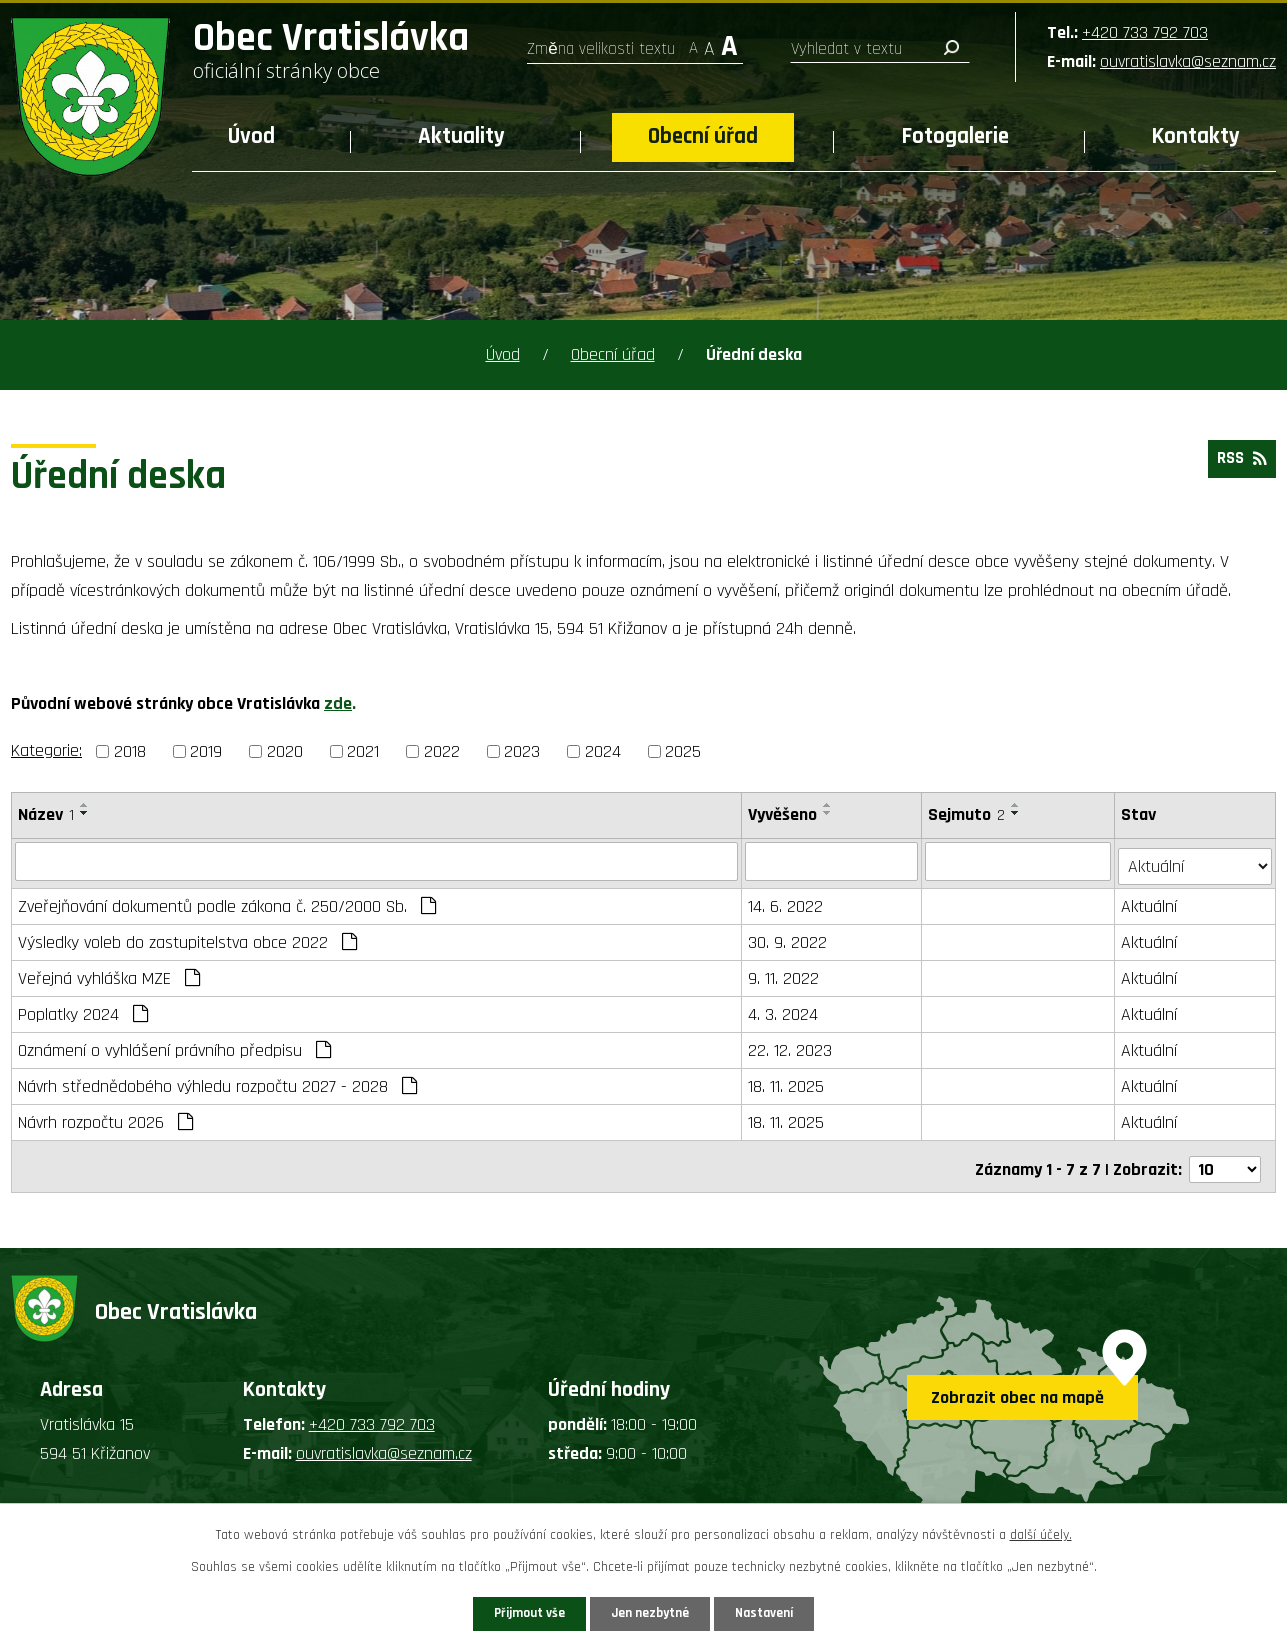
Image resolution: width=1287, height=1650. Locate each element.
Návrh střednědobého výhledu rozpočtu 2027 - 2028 (217, 1081)
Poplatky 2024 (83, 1009)
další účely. (1041, 1532)
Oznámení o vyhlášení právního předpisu (174, 1045)
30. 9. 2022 (788, 937)
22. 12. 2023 (791, 1045)
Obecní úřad (703, 136)
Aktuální (1151, 901)
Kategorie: (46, 750)
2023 (522, 751)
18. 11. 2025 (787, 1081)
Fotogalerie (955, 136)
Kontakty (1196, 136)
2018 (130, 751)
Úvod (251, 136)
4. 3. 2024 (784, 1009)
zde (338, 703)
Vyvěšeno (783, 814)
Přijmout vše (512, 1612)
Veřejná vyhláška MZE (109, 973)
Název (46, 814)
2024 (603, 751)
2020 (285, 751)
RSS (1238, 463)
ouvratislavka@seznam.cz (1188, 61)
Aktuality (461, 136)
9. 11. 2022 (784, 973)
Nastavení (783, 1612)
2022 (442, 751)
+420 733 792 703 (1145, 32)
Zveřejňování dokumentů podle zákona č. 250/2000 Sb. (227, 901)
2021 (363, 751)
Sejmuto (967, 814)
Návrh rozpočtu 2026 (105, 1117)
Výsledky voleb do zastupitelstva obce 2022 (187, 937)
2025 (683, 751)
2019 (206, 751)
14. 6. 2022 (786, 901)
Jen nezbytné (651, 1612)
